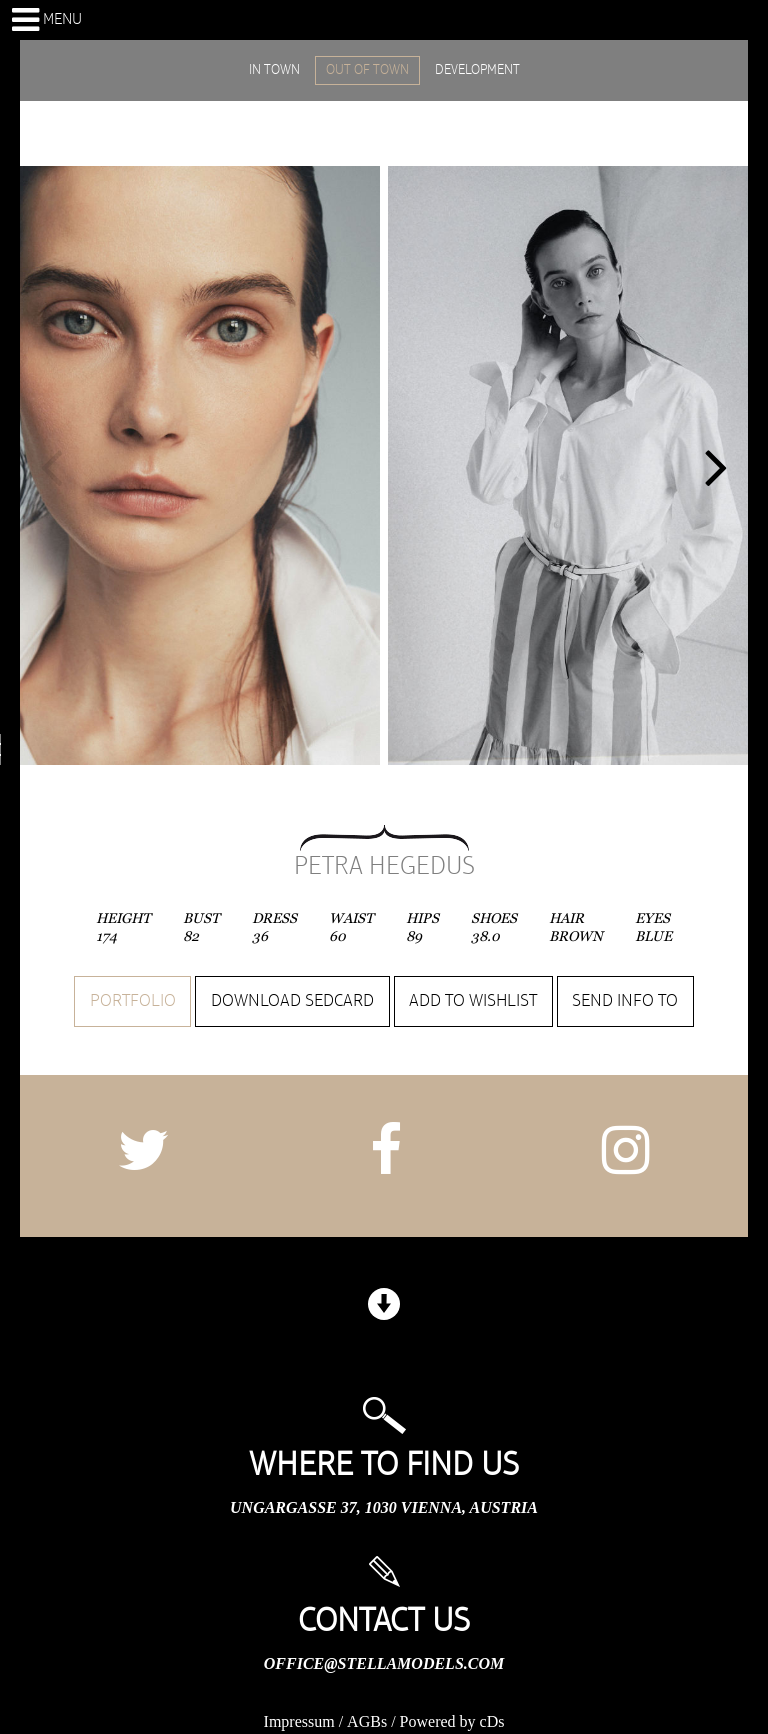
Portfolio (133, 1001)
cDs (492, 1721)
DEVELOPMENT (477, 70)
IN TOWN (274, 70)
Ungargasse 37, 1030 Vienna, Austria (384, 1507)
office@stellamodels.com (384, 1663)
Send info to (625, 1001)
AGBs (367, 1721)
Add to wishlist (473, 1001)
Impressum (299, 1721)
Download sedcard (292, 1001)
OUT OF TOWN (367, 70)
